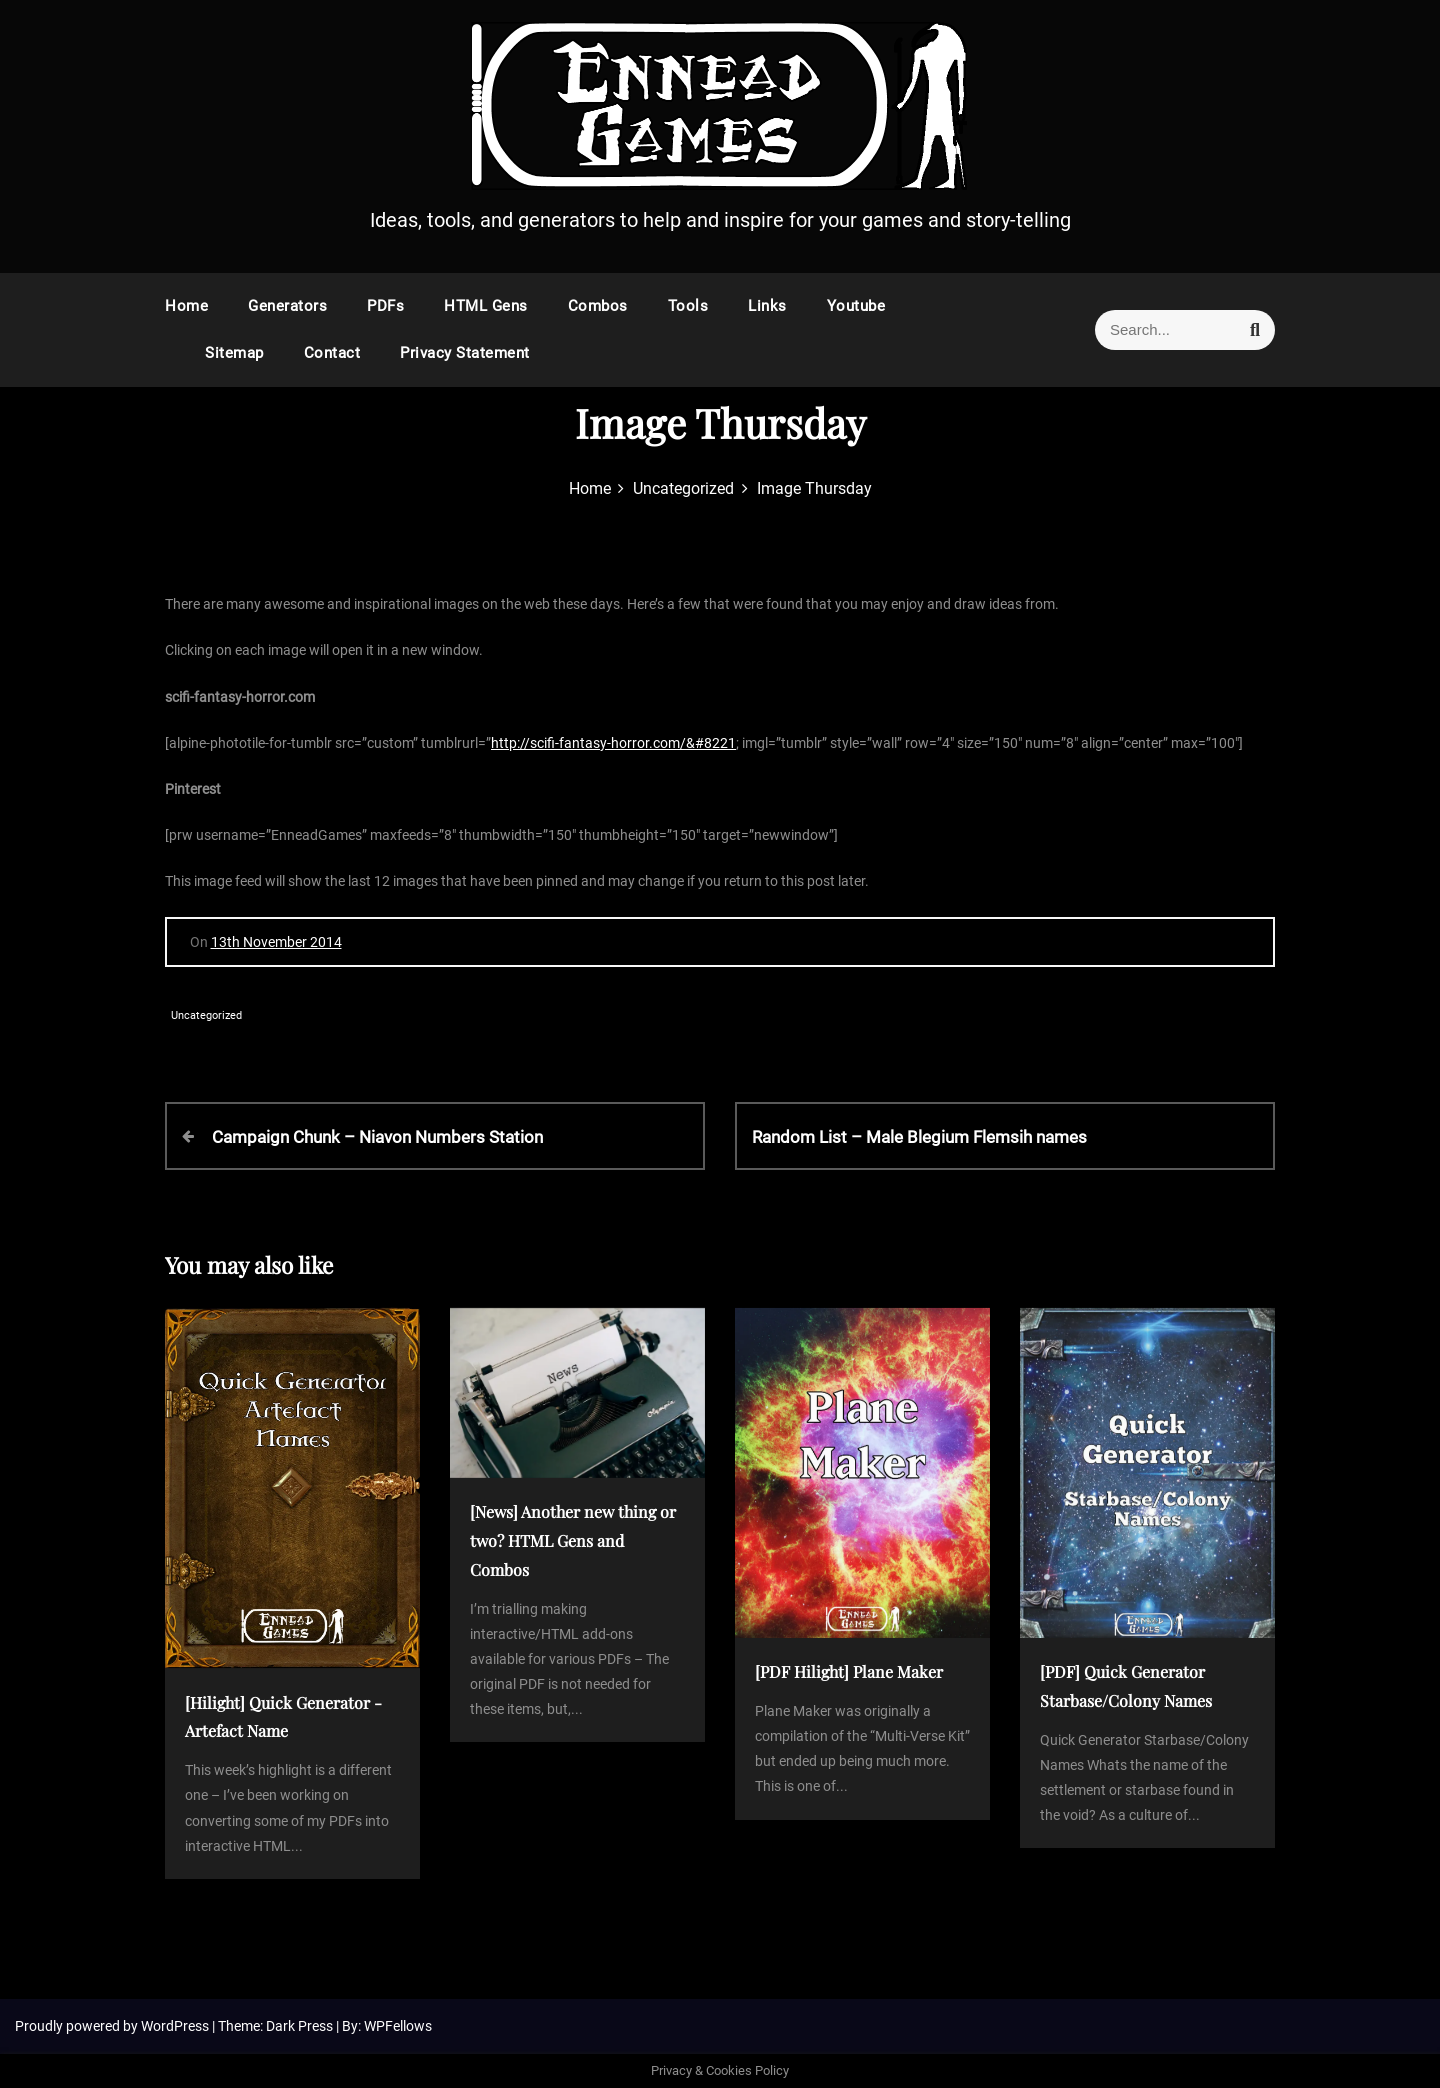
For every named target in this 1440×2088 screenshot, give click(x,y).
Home (186, 306)
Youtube (856, 306)
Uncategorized (206, 1015)
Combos (598, 306)
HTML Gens (486, 306)
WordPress (176, 2026)
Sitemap (234, 353)
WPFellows (398, 2026)
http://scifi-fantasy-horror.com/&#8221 (613, 743)
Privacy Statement (465, 353)
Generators (287, 306)
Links (767, 306)
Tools (688, 306)
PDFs (385, 306)
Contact (332, 353)
